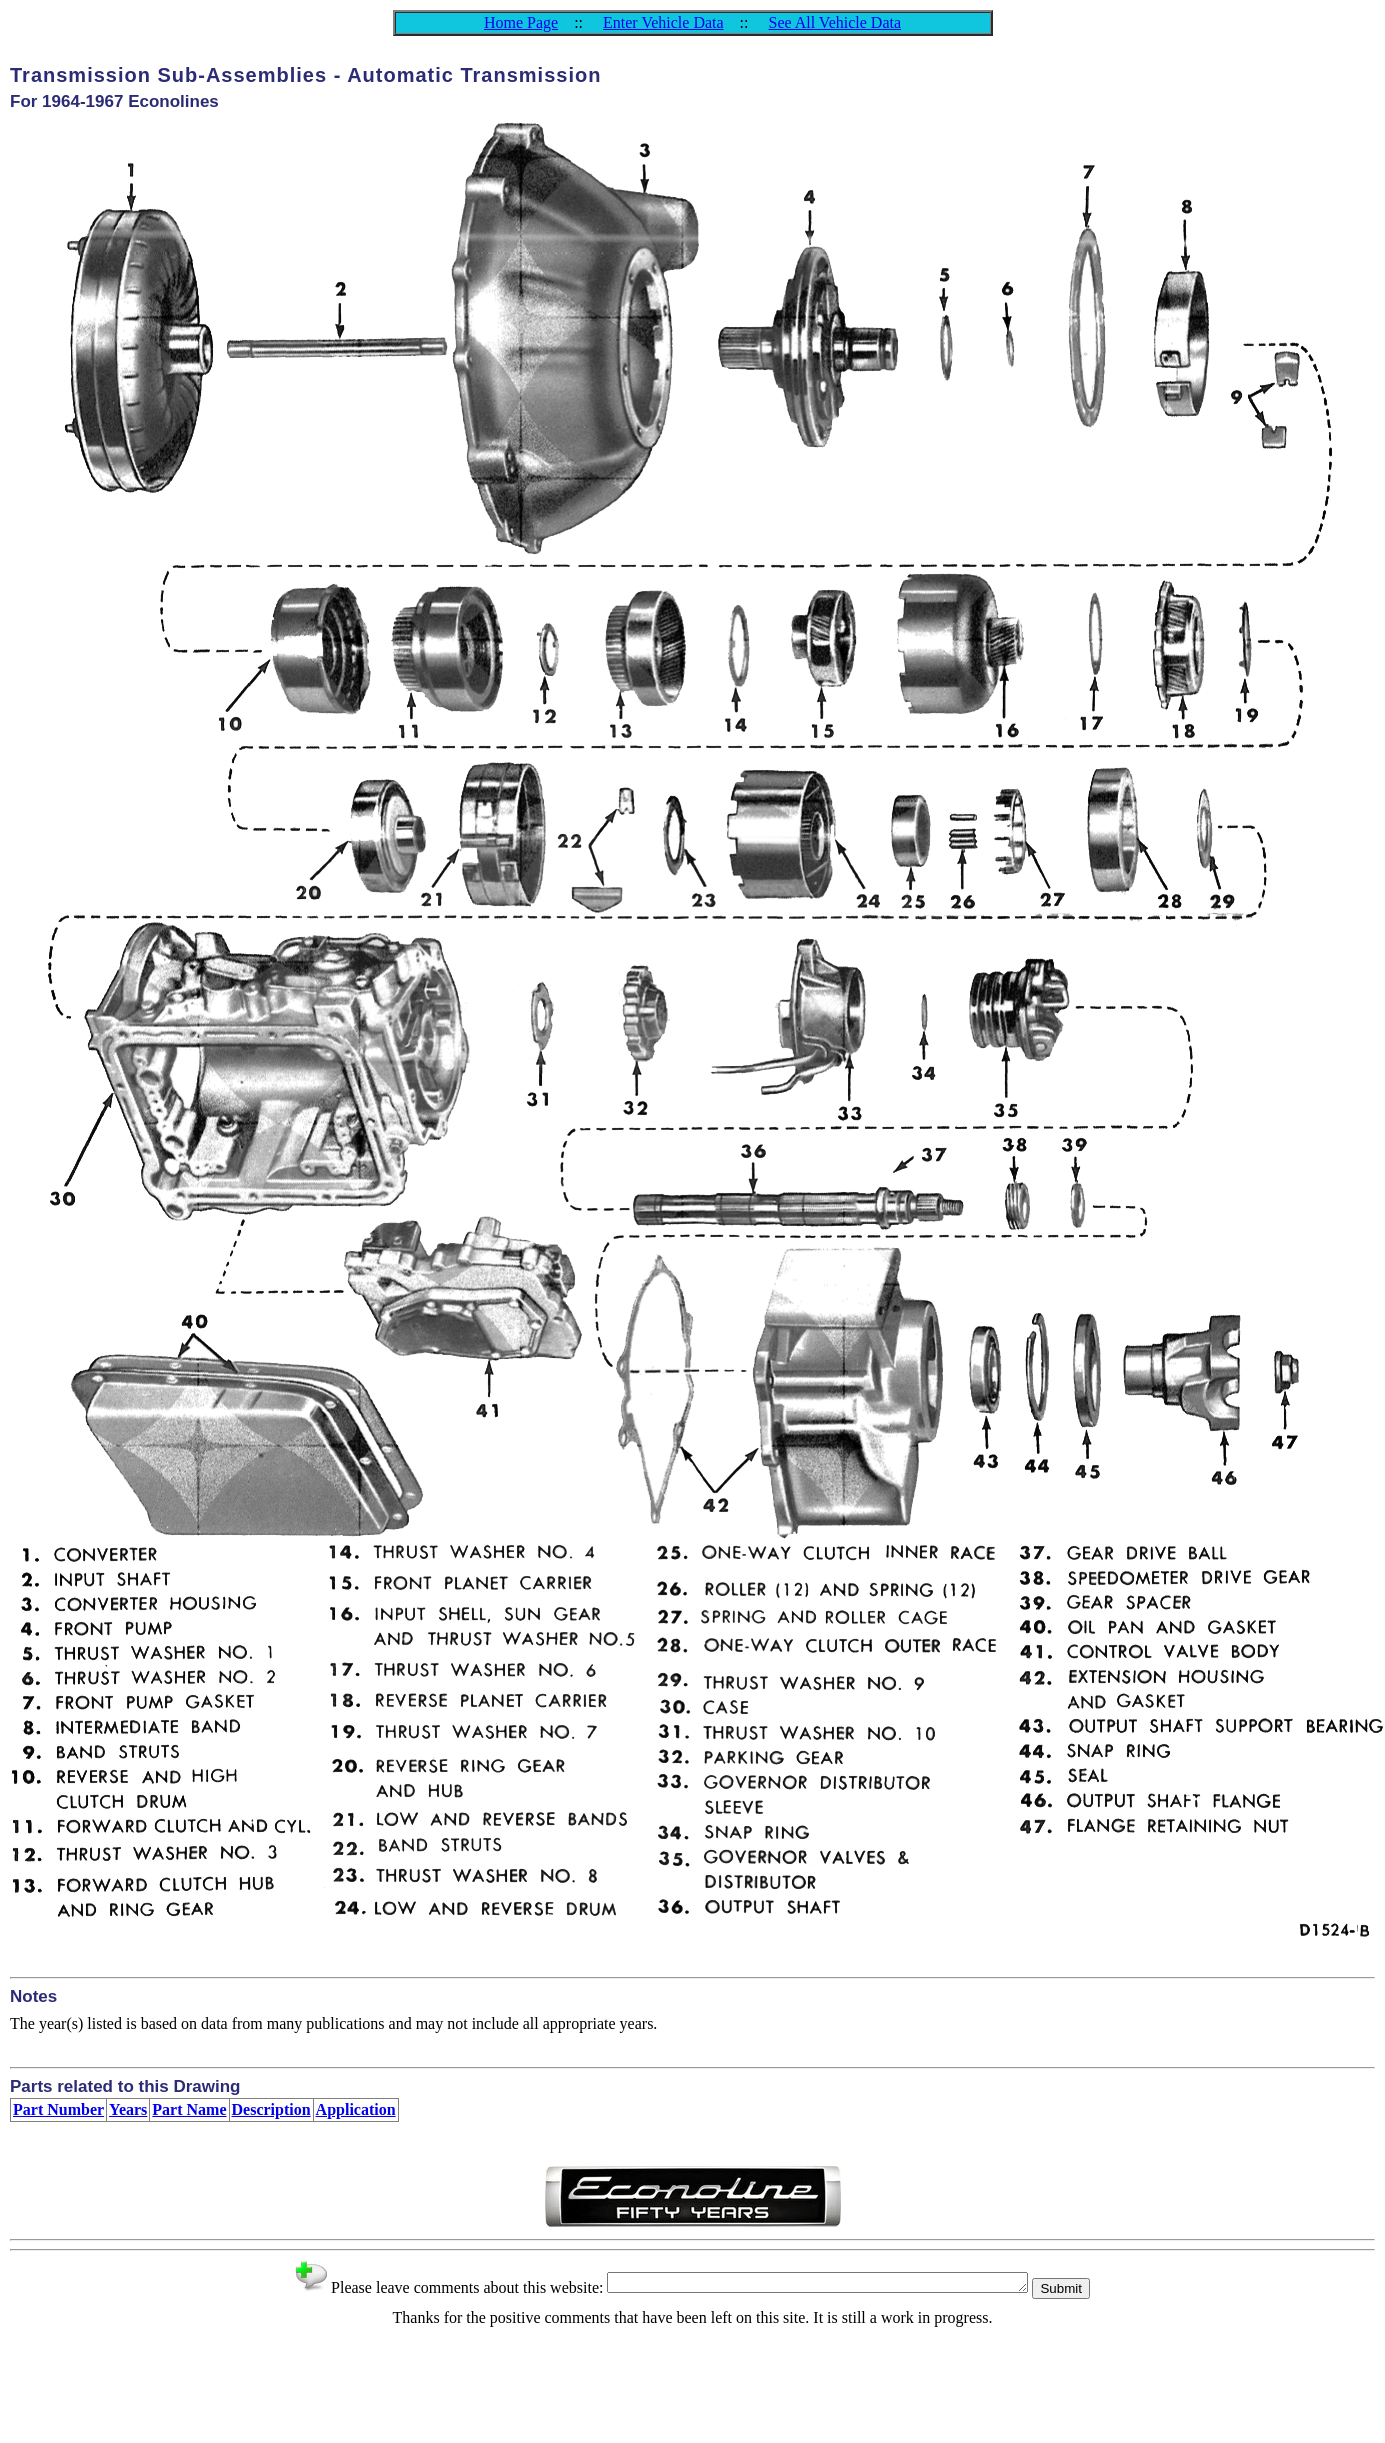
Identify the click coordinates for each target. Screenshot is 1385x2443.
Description (271, 2109)
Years (128, 2109)
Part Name (189, 2109)
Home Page (521, 22)
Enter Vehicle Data (663, 22)
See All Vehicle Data (834, 22)
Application (356, 2109)
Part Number (58, 2109)
